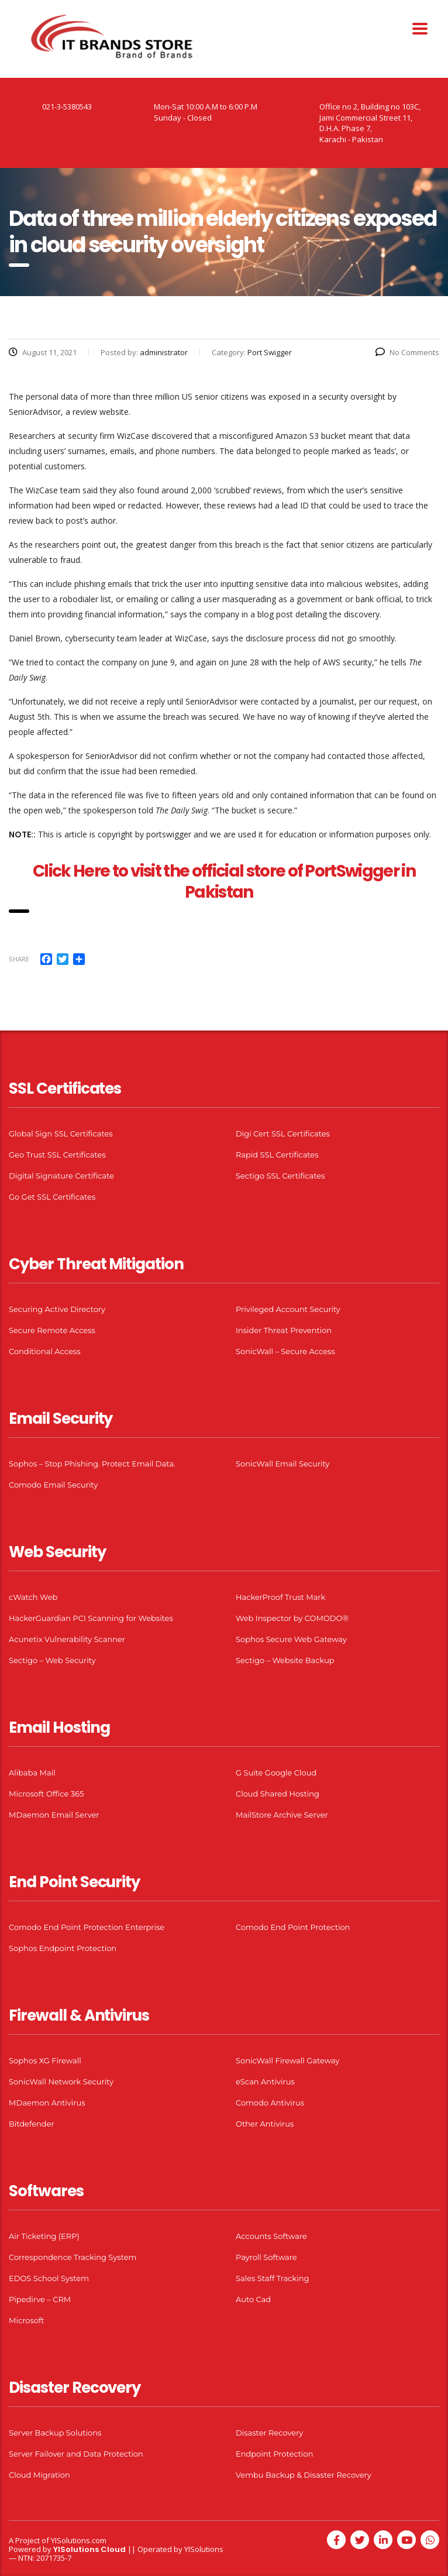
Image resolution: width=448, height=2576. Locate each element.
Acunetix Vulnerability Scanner (67, 1639)
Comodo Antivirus (270, 2102)
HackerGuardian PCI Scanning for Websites (91, 1618)
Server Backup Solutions (55, 2432)
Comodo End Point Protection (293, 1927)
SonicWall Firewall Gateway (287, 2060)
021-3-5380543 (67, 106)
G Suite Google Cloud (276, 1772)
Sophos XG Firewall (45, 2060)
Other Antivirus (265, 2123)
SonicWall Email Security (282, 1463)
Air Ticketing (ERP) (44, 2236)
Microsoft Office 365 (46, 1793)
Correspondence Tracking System (72, 2257)
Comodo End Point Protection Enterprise (86, 1927)
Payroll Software (266, 2257)
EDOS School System (49, 2278)
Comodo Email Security (53, 1484)
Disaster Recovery (269, 2432)
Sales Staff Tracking (272, 2278)
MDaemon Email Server (54, 1814)
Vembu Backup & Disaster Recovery (303, 2474)
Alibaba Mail (32, 1772)
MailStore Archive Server (282, 1814)
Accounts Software (271, 2236)
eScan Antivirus (265, 2081)
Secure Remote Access (52, 1330)
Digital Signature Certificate (61, 1175)
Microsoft (26, 2320)
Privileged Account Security (288, 1309)
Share (19, 958)
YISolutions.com (78, 2540)
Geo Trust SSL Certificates (57, 1154)
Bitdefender (31, 2123)
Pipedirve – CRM (40, 2299)
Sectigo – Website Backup (285, 1660)
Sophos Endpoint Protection (62, 1948)
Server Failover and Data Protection (76, 2453)
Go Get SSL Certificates (52, 1196)
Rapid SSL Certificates (277, 1154)
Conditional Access (45, 1351)
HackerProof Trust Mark (280, 1597)
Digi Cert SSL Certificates (283, 1133)
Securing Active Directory (57, 1309)
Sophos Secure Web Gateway (291, 1639)
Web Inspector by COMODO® (292, 1618)
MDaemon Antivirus (47, 2102)
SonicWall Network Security (61, 2081)
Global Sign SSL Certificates (61, 1133)
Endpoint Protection (274, 2453)
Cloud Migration (39, 2474)
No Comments (407, 352)
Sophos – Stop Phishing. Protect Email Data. (92, 1463)
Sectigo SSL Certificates (280, 1175)
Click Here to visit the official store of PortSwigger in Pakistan (224, 882)
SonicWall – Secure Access (285, 1351)
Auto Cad (253, 2299)
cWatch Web (33, 1597)
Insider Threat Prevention (284, 1330)
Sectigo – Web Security (52, 1660)
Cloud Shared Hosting (277, 1793)
